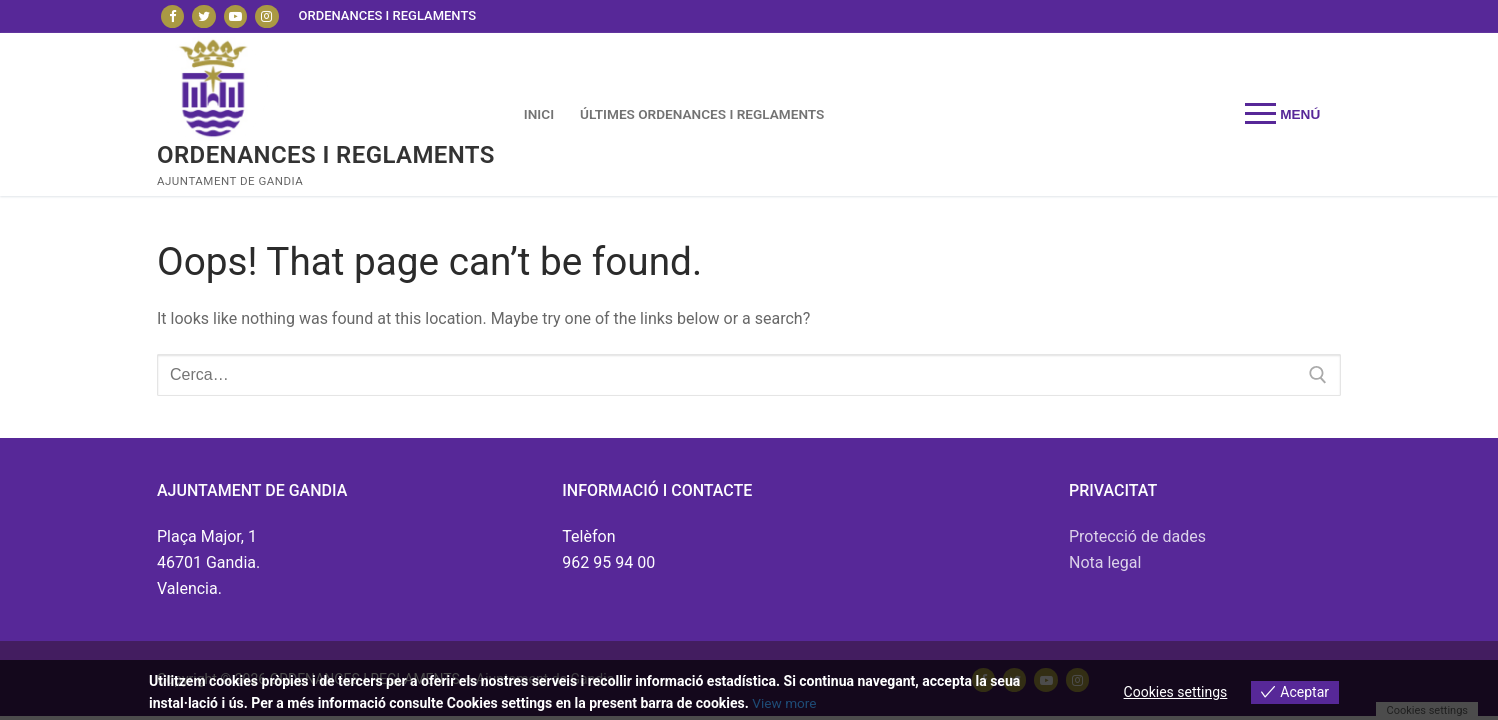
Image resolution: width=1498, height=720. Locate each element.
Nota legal (1105, 562)
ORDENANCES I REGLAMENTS (326, 155)
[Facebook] (172, 16)
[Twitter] (203, 16)
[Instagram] (266, 16)
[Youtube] (235, 16)
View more (785, 703)
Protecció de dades (1137, 536)
